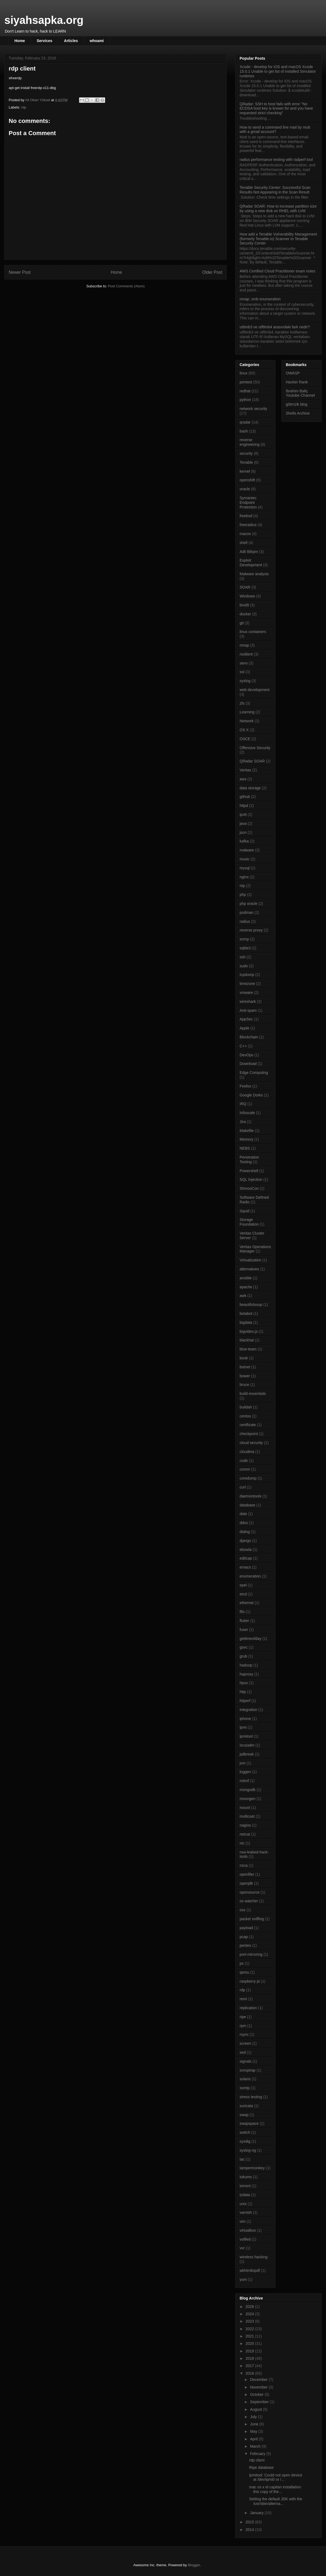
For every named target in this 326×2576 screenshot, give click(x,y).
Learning (247, 712)
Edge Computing (254, 1072)
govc (244, 1647)
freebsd (246, 516)
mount (245, 1807)
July (254, 2417)
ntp (242, 885)
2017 (250, 2366)
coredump (248, 1478)
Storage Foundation (249, 1221)
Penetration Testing (249, 1159)
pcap (244, 1937)
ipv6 (243, 814)
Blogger (194, 2565)
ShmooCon (249, 1188)
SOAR (245, 587)
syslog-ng (248, 2150)
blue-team (248, 1349)
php (243, 894)
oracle (245, 489)
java (243, 823)
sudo (244, 966)
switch (245, 2132)
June (254, 2424)
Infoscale (247, 1113)
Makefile (247, 1130)
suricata (246, 2106)
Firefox (245, 1086)
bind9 (244, 605)
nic (242, 1843)
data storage (250, 788)
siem (244, 663)
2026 (250, 2306)
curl (243, 1487)
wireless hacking (254, 2257)
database (247, 1505)
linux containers (253, 631)
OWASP (293, 373)
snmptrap (247, 2070)
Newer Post (20, 272)
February (258, 2453)
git (242, 623)
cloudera (247, 1451)
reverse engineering (249, 442)
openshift (247, 480)
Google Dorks (251, 1095)
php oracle (248, 903)
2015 (250, 2522)
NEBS (245, 1148)
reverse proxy (251, 930)
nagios (245, 1825)
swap (244, 2115)
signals (246, 2061)
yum (243, 2279)
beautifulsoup (251, 1304)
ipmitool (246, 1736)
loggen (245, 1772)
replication (248, 2008)
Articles (71, 41)
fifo (242, 1612)
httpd (244, 805)
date (243, 1514)
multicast (247, 1816)
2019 (250, 2351)
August (256, 2409)
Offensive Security (255, 748)
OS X (244, 730)
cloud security (251, 1442)
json (243, 832)
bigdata (246, 1322)
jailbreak (247, 1754)
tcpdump (247, 974)
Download (248, 1063)
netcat (245, 1834)
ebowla (246, 1549)
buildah (246, 1407)
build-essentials (253, 1393)
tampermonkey (252, 2168)
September (259, 2402)
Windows (247, 596)
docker (245, 614)
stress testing (251, 2097)
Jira (243, 1122)
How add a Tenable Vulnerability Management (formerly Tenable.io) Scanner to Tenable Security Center (278, 239)
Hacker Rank (297, 382)
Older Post (212, 272)
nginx (244, 877)
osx (243, 1910)
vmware (246, 992)
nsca (244, 1865)
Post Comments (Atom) (126, 286)
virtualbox (248, 2230)
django (245, 1540)
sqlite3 (245, 948)
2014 (250, 2529)
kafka (244, 841)
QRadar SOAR (252, 761)
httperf (245, 1701)
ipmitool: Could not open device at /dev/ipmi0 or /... (275, 2477)
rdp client (257, 2460)
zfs (242, 703)
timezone (247, 983)
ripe (243, 2017)
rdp (23, 107)
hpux (244, 1683)
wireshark (248, 1001)
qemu (244, 1972)
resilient (246, 654)
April (254, 2439)
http (243, 1692)
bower (245, 1376)
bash (244, 431)
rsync (244, 2034)
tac (242, 2159)
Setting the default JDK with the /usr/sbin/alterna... (275, 2501)
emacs (245, 1567)
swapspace (249, 2123)
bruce (244, 1384)
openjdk (246, 1883)
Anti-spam (248, 1010)
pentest (246, 382)
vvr (242, 2248)
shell (243, 542)
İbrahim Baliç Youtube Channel (300, 393)
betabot (246, 1313)
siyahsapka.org (43, 20)
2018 (250, 2358)
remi (243, 1999)
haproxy (246, 1674)
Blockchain (249, 1037)
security (246, 453)
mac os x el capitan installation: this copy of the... (275, 2489)
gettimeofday (250, 1638)
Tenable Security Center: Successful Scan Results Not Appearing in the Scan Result (275, 189)
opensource (249, 1892)
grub (243, 1656)
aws (243, 779)
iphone (245, 1718)
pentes (245, 1945)
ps (242, 1963)
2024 (250, 2314)
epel (243, 1585)
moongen (247, 1798)
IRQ (243, 1104)
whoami (97, 41)
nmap (244, 645)
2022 (250, 2329)
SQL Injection (251, 1179)
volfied (245, 2239)
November (259, 2387)
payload (246, 1928)
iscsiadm (247, 1745)
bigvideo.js (249, 1331)
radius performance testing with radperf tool (276, 159)
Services (44, 41)
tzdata (245, 2195)
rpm (243, 2026)
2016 (250, 2373)
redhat (245, 391)
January (257, 2513)
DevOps (246, 1055)
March (256, 2446)
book (244, 1358)
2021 (250, 2336)
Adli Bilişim (249, 551)
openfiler (247, 1874)
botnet (245, 1367)
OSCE (245, 739)
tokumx (246, 2177)
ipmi (243, 1727)
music (245, 859)
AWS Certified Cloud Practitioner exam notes (277, 271)
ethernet (246, 1603)
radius (245, 921)
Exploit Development (251, 562)
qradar (245, 422)
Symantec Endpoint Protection (248, 502)
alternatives (249, 1269)
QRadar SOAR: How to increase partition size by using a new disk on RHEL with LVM (278, 208)
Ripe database (261, 2467)
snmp (244, 939)
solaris (245, 2079)
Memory (246, 1139)
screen (245, 2043)
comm (245, 1469)
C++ (243, 1046)
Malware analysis (254, 574)
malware (247, 850)
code (244, 1460)
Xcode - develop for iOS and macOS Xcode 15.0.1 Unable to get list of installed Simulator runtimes (278, 71)
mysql (245, 868)
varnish (246, 2212)
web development (254, 690)
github (245, 796)
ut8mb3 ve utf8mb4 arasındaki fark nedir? (275, 327)
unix (243, 2204)
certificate (248, 1425)
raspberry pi (250, 1981)
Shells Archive (298, 413)
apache (246, 1287)
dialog (245, 1531)
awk (243, 1295)
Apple (244, 1028)
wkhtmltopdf (250, 2270)
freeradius (248, 525)
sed (243, 2052)
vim (243, 2221)
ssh (243, 957)
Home (19, 41)
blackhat (247, 1340)
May (254, 2431)
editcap (246, 1558)
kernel (245, 471)
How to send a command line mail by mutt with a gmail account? (275, 129)
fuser (244, 1629)
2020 (250, 2343)
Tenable (246, 462)
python (245, 399)
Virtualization (250, 1260)
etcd (243, 1594)
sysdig (245, 2141)
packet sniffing (252, 1919)
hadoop (246, 1665)
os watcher (249, 1901)
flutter (244, 1620)
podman (246, 912)
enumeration (250, 1576)
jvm (243, 1763)
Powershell (249, 1171)
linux (243, 373)
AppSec (246, 1019)
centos (245, 1416)
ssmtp (245, 2088)
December (259, 2379)
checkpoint (249, 1434)
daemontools (250, 1496)
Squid (244, 1211)
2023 (250, 2321)
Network (246, 721)
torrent (245, 2186)
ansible (246, 1278)
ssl (242, 672)
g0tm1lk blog (296, 404)
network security (253, 408)
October (257, 2394)
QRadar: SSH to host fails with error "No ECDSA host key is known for (276, 108)
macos (245, 534)
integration (248, 1709)
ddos (244, 1523)
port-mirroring (251, 1954)
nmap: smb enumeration (260, 299)
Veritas (245, 770)
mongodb (247, 1790)
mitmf (244, 1781)
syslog (245, 681)
